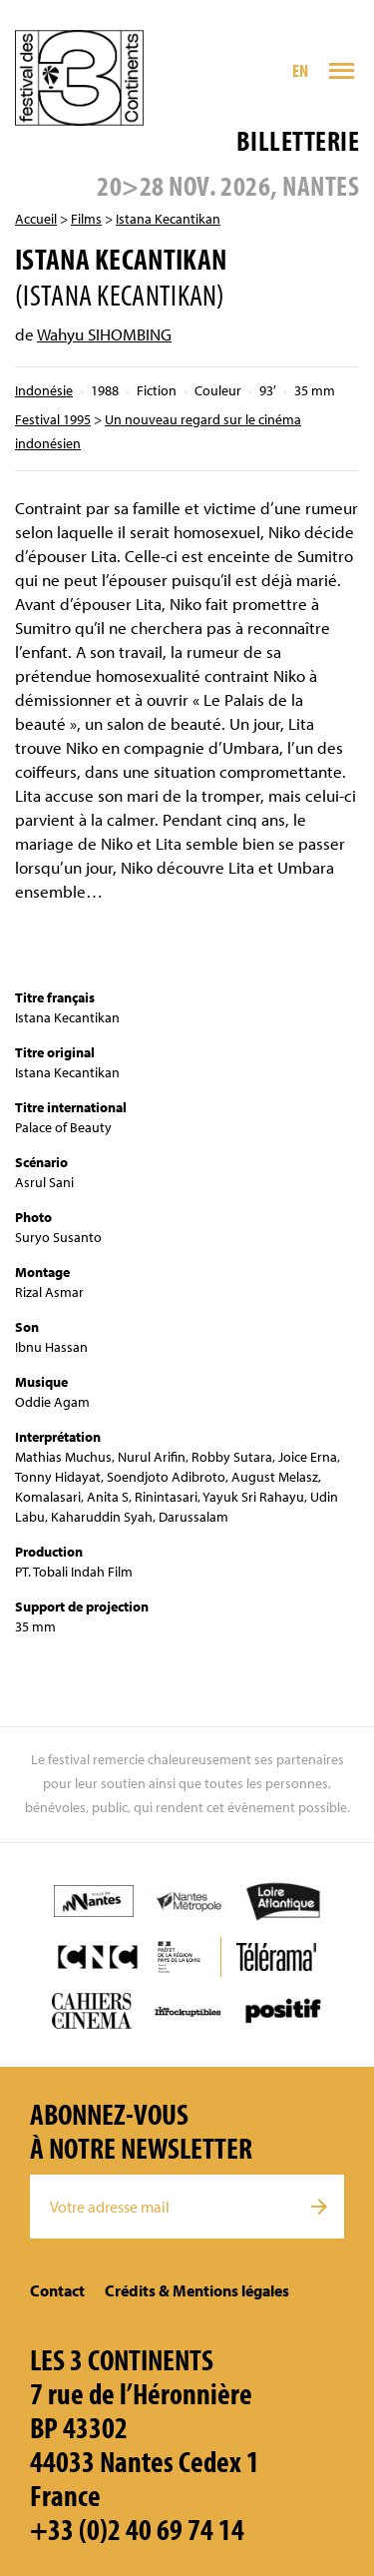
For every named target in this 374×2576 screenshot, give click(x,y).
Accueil (36, 219)
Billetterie (297, 140)
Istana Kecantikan (168, 219)
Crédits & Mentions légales (197, 2290)
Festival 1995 (53, 419)
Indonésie (44, 390)
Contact (57, 2290)
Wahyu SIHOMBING (104, 333)
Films (86, 219)
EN (300, 70)
